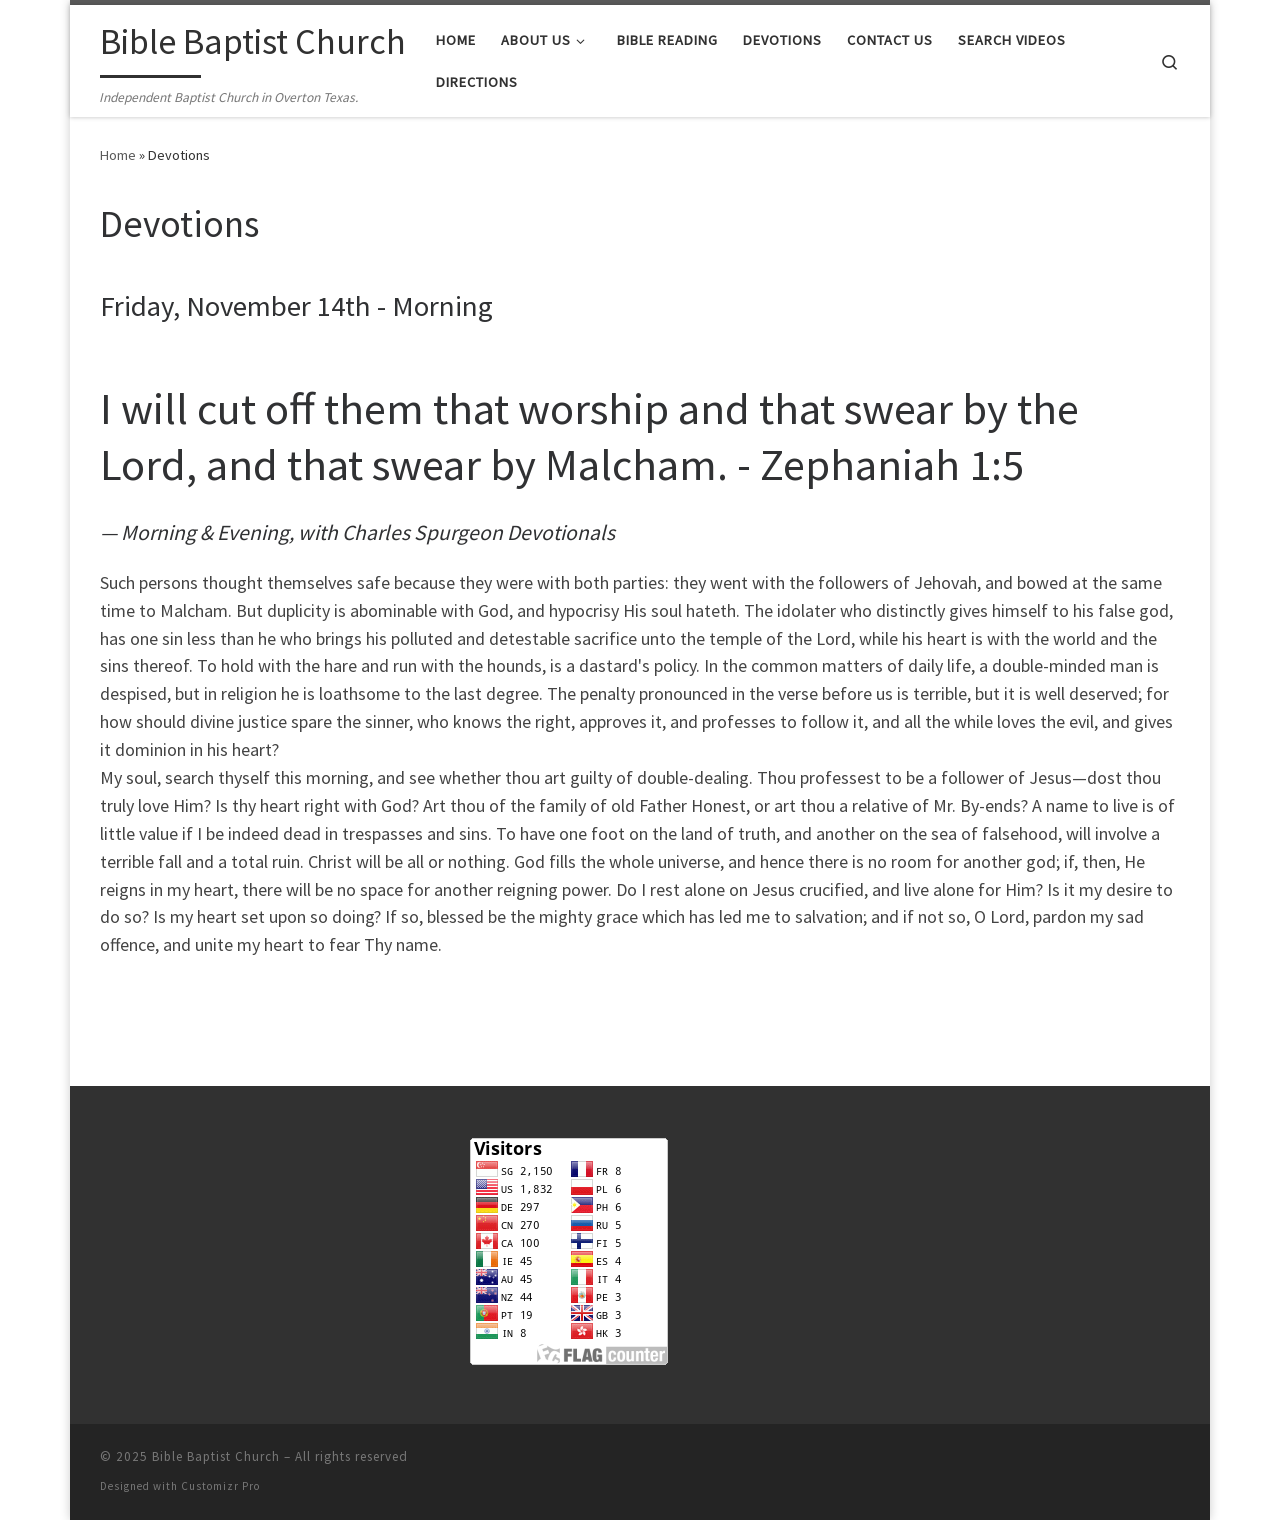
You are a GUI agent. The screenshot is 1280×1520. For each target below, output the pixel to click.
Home (118, 155)
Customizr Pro (220, 1486)
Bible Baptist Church (216, 1456)
